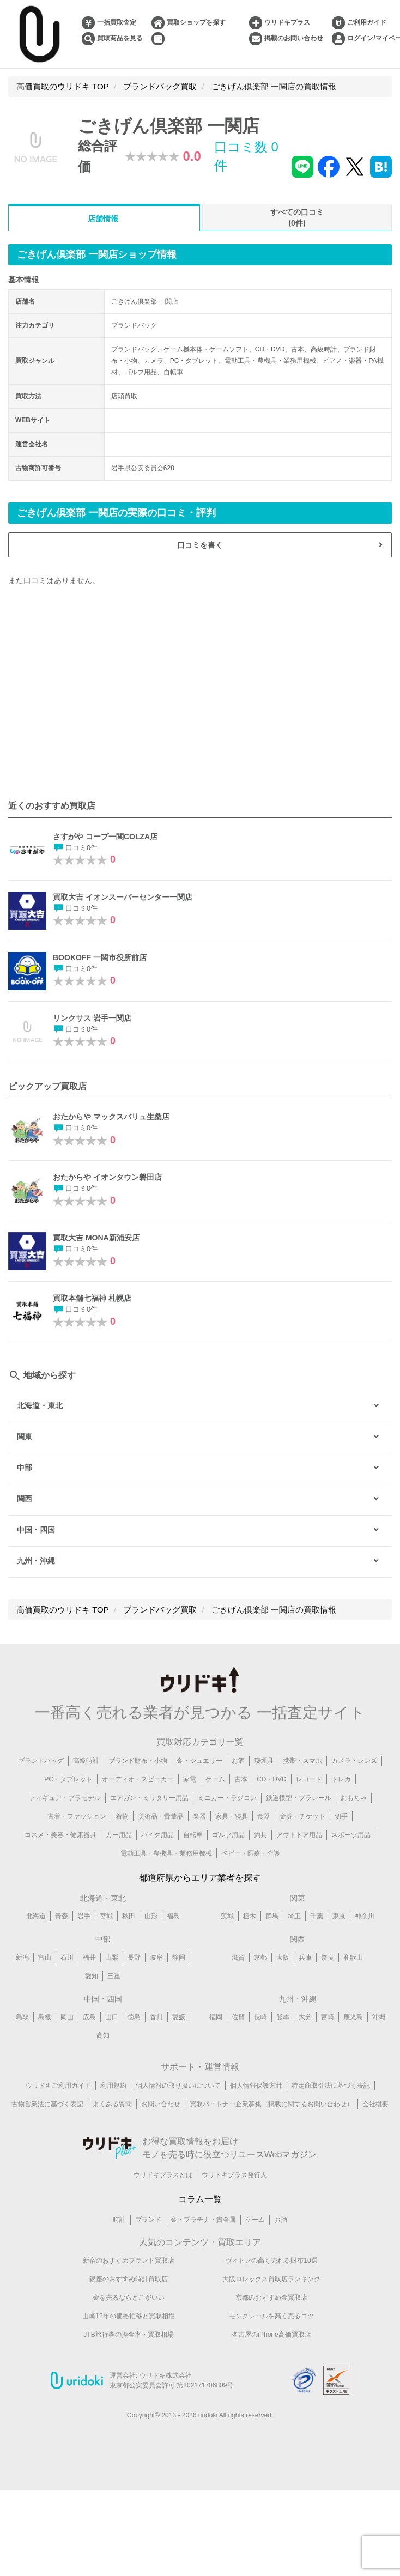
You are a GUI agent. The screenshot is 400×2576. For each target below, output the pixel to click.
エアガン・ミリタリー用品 (149, 1798)
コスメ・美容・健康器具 (60, 1835)
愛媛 (178, 2017)
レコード (309, 1779)
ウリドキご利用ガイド (58, 2085)
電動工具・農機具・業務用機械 (166, 1853)
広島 (89, 2017)
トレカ (341, 1779)
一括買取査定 (116, 22)
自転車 (193, 1835)
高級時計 (86, 1761)
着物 (122, 1816)
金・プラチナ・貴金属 (203, 2219)
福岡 (215, 2017)
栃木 (249, 1916)
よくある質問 (112, 2104)
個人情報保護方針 (256, 2085)
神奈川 (364, 1916)
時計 (119, 2219)
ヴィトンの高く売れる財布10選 (271, 2260)
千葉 (316, 1916)
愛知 (91, 1976)
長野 (134, 1957)
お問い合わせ (160, 2104)
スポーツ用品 (351, 1835)
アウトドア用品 (299, 1835)
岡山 (67, 2017)
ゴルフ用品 (228, 1835)
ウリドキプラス (287, 22)
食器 (263, 1816)
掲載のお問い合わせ (293, 38)
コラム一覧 (200, 2199)
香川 (156, 2017)
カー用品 (119, 1835)
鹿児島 (353, 2017)
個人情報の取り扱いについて (178, 2085)
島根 (44, 2017)
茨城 (227, 1916)
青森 (61, 1916)
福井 (89, 1957)
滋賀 (238, 1957)
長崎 (260, 2017)
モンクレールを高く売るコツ (271, 2316)
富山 (44, 1957)
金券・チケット (302, 1816)
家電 (189, 1779)
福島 (173, 1916)
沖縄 (378, 2017)
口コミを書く (200, 545)
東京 (339, 1916)
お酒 (238, 1761)
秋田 (128, 1916)
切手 (341, 1816)
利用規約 (113, 2085)
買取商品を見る (120, 38)
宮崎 (327, 2017)
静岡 (178, 1957)
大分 (305, 2017)
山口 (111, 2017)
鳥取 (22, 2017)
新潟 (22, 1957)
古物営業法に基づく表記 (47, 2104)
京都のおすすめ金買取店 (271, 2297)
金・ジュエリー (199, 1761)
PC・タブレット (68, 1779)
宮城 (106, 1916)
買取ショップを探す (196, 22)
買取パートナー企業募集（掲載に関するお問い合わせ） (271, 2104)
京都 (260, 1957)
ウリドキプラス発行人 (234, 2175)
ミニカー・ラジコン (227, 1798)
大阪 (282, 1957)
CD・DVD (272, 1779)
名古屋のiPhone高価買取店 (271, 2334)
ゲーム (215, 1779)
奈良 (327, 1957)
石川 (67, 1957)
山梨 (111, 1957)
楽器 (199, 1816)
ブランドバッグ (41, 1761)
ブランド (148, 2219)
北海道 (36, 1916)
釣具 (260, 1835)
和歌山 (353, 1957)
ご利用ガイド (366, 22)
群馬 (271, 1916)
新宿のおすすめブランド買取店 (128, 2260)
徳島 (134, 2017)
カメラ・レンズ (354, 1761)
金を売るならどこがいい (129, 2297)
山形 (150, 1916)
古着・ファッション (76, 1816)
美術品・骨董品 (161, 1816)
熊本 (282, 2017)
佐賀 (238, 2017)
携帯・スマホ (302, 1761)
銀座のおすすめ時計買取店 (128, 2279)
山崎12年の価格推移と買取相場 (128, 2316)
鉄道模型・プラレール (298, 1798)
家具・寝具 (231, 1816)
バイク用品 (157, 1835)
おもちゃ (354, 1798)
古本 (240, 1779)
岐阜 (156, 1957)
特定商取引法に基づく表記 (331, 2085)
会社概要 (375, 2104)
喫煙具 (264, 1761)
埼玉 (294, 1916)
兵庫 (305, 1957)
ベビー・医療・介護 (250, 1853)
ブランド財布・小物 (137, 1761)
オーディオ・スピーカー (138, 1779)
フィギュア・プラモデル (65, 1798)
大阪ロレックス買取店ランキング (271, 2279)
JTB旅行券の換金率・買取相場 (128, 2334)
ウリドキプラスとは (163, 2175)
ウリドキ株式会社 (166, 2375)
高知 (103, 2035)
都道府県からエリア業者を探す (200, 1877)
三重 (113, 1976)
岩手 (83, 1916)
